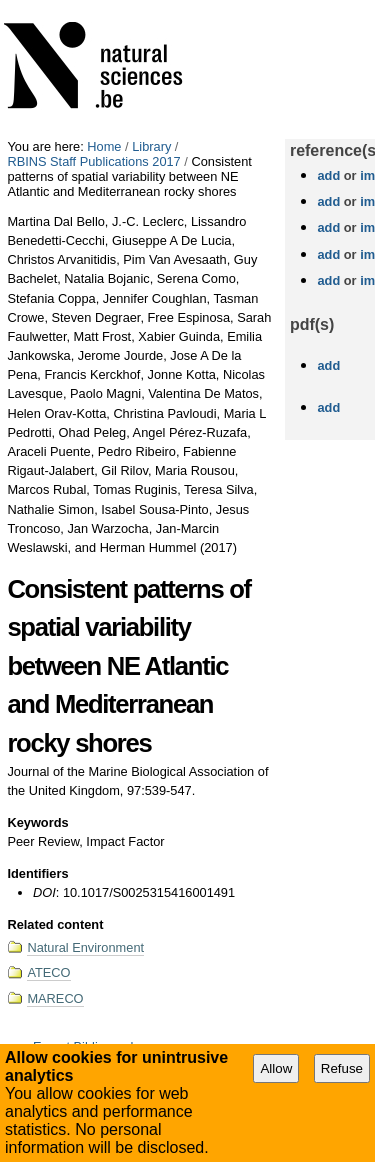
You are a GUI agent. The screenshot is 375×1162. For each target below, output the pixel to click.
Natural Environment (85, 947)
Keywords (37, 822)
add (328, 175)
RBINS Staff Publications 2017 (93, 161)
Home (104, 146)
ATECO (48, 972)
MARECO (55, 998)
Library (151, 146)
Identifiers (37, 873)
